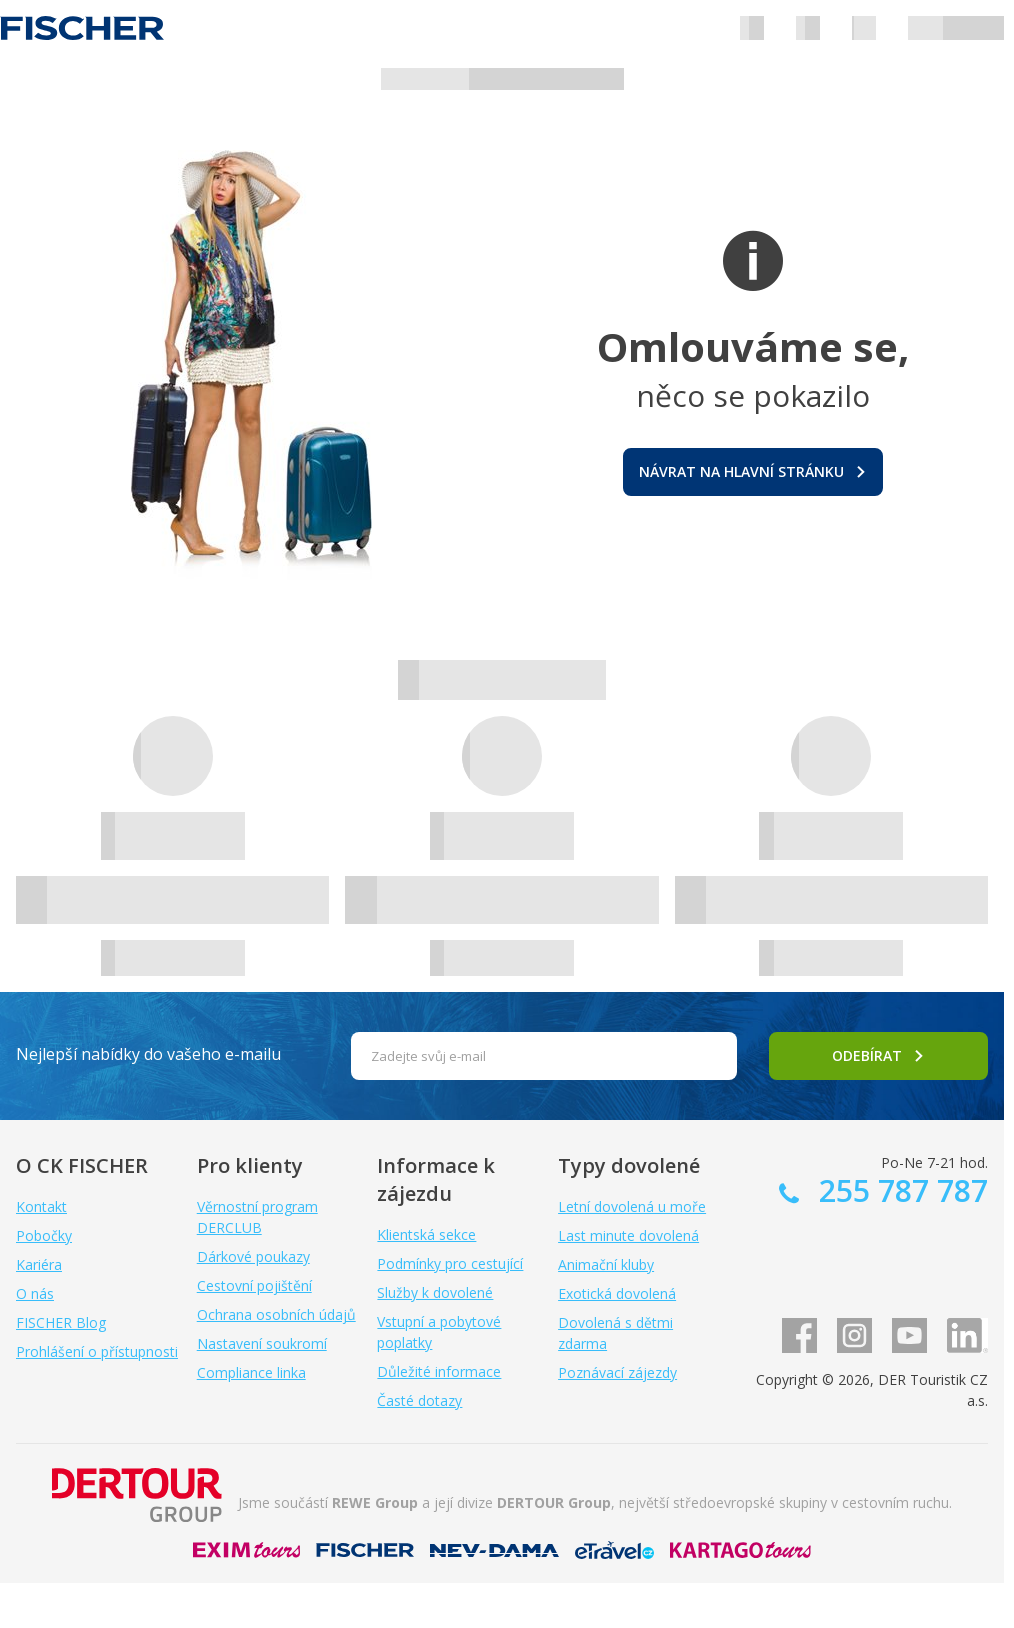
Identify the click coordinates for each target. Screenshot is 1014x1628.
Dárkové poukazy (253, 1256)
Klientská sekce (426, 1234)
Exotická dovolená (617, 1293)
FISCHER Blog (61, 1322)
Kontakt (41, 1206)
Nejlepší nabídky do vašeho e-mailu (148, 1054)
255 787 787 (899, 1190)
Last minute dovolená (628, 1235)
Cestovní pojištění (254, 1285)
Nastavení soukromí (262, 1343)
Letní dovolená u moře (632, 1206)
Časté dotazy (419, 1400)
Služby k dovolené (435, 1292)
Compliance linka (251, 1372)
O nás (35, 1293)
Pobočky (44, 1235)
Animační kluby (606, 1264)
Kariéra (39, 1264)
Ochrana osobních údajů (276, 1314)
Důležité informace (439, 1371)
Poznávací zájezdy (617, 1372)
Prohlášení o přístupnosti (97, 1351)
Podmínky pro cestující (450, 1263)
